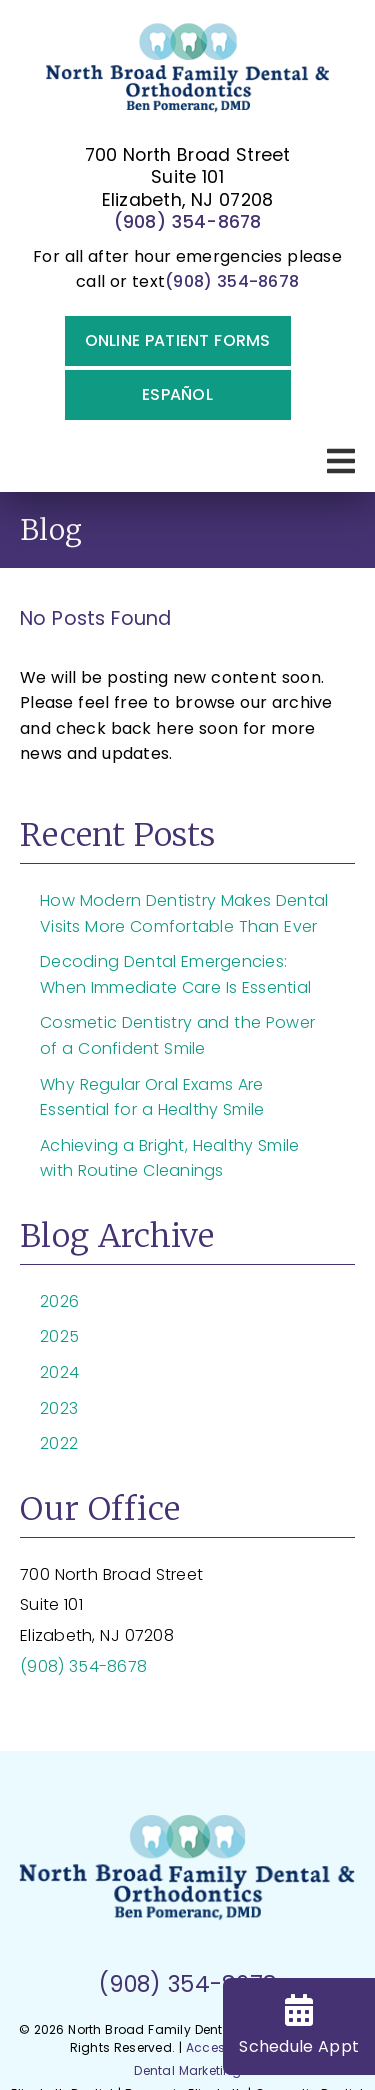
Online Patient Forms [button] (178, 340)
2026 (59, 1301)
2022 (59, 1443)
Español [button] (177, 394)
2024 (59, 1372)
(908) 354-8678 (188, 222)
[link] (188, 74)
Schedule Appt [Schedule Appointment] (299, 2026)
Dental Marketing (187, 2070)
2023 (59, 1408)
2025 (59, 1336)
